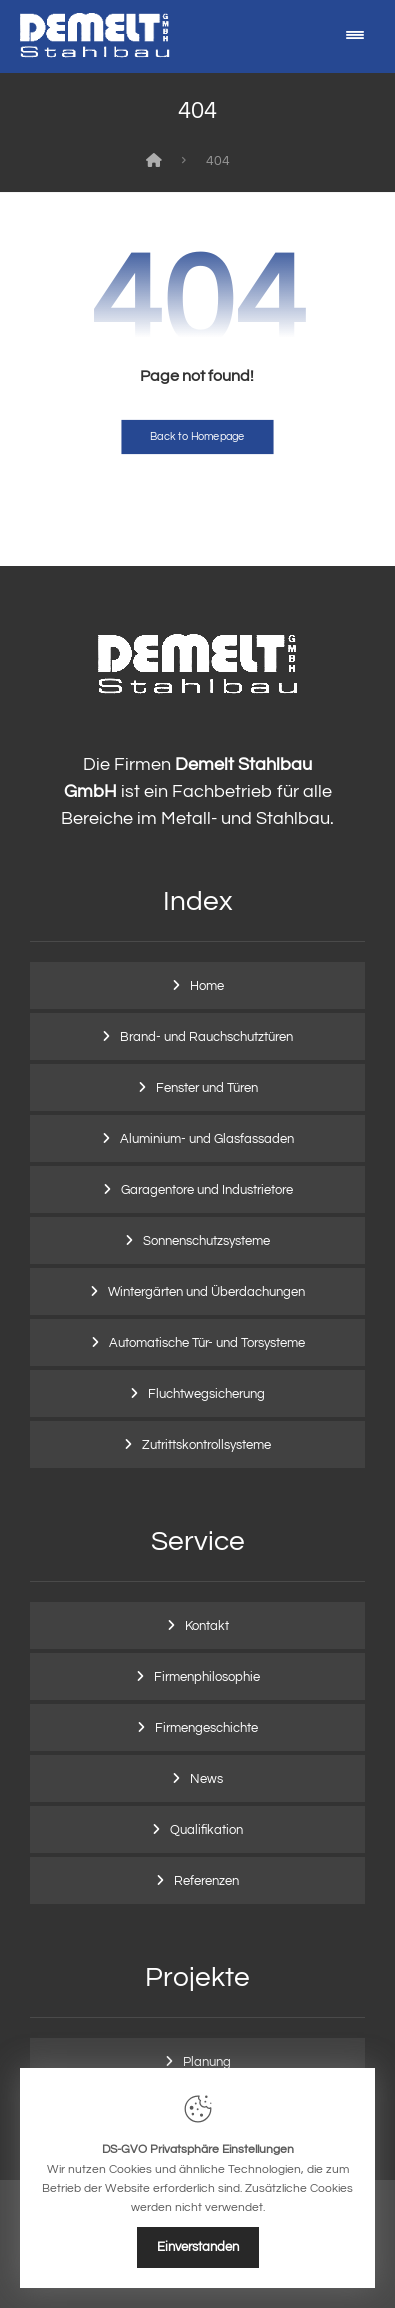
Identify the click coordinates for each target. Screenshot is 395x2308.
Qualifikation (206, 1830)
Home (207, 986)
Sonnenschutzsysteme (206, 1241)
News (206, 1779)
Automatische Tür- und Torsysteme (207, 1343)
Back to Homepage (197, 436)
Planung (207, 2062)
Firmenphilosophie (207, 1677)
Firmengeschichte (206, 1728)
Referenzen (206, 1881)
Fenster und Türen (207, 1088)
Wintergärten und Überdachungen (206, 1292)
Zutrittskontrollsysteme (206, 1445)
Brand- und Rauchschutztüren (206, 1037)
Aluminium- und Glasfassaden (207, 1139)
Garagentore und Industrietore (207, 1190)
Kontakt (207, 1626)
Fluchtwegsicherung (206, 1394)
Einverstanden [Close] (198, 2247)
